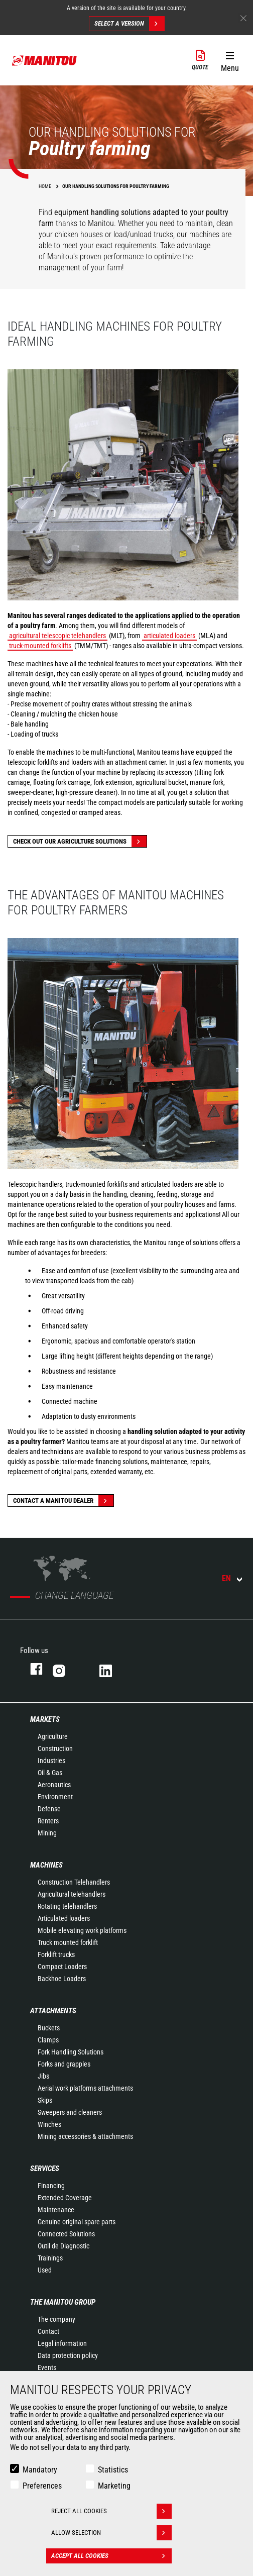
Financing (51, 2186)
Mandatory (40, 2470)
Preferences (42, 2486)
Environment (55, 1797)
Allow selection (111, 2532)
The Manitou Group (62, 2302)
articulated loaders (169, 636)
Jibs (43, 2076)
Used (45, 2270)
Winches (49, 2124)
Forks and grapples (64, 2064)
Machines (46, 1865)
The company (56, 2319)
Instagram (66, 1669)
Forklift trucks (56, 1954)
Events (47, 2367)
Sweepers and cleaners (70, 2112)
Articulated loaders (64, 1918)
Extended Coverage (65, 2198)
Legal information (62, 2343)
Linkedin (112, 1669)
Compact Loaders (62, 1967)
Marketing (114, 2486)
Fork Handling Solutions (70, 2052)
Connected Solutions (66, 2234)
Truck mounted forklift (68, 1942)
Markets (45, 1719)
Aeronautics (54, 1785)
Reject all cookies (111, 2511)
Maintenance (56, 2210)
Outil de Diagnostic (63, 2246)
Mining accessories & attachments (85, 2136)
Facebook (31, 1669)
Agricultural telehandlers (71, 1894)
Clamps (48, 2040)
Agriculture (53, 1736)
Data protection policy (68, 2355)
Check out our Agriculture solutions (80, 841)
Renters (48, 1821)
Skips (45, 2100)
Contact (48, 2331)
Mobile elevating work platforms (82, 1930)
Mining (47, 1833)
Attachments (53, 2010)
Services (44, 2168)
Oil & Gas (50, 1773)
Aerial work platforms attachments (85, 2088)
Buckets (49, 2028)
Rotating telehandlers (67, 1906)
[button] (229, 59)
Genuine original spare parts (76, 2222)
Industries (51, 1761)
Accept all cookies (111, 2555)
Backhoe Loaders (62, 1979)
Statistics (113, 2470)
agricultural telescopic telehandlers (57, 636)
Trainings (50, 2258)
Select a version (129, 24)
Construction (55, 1748)
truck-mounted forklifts (40, 646)
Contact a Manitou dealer (63, 1500)
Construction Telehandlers (74, 1882)
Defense (49, 1809)
